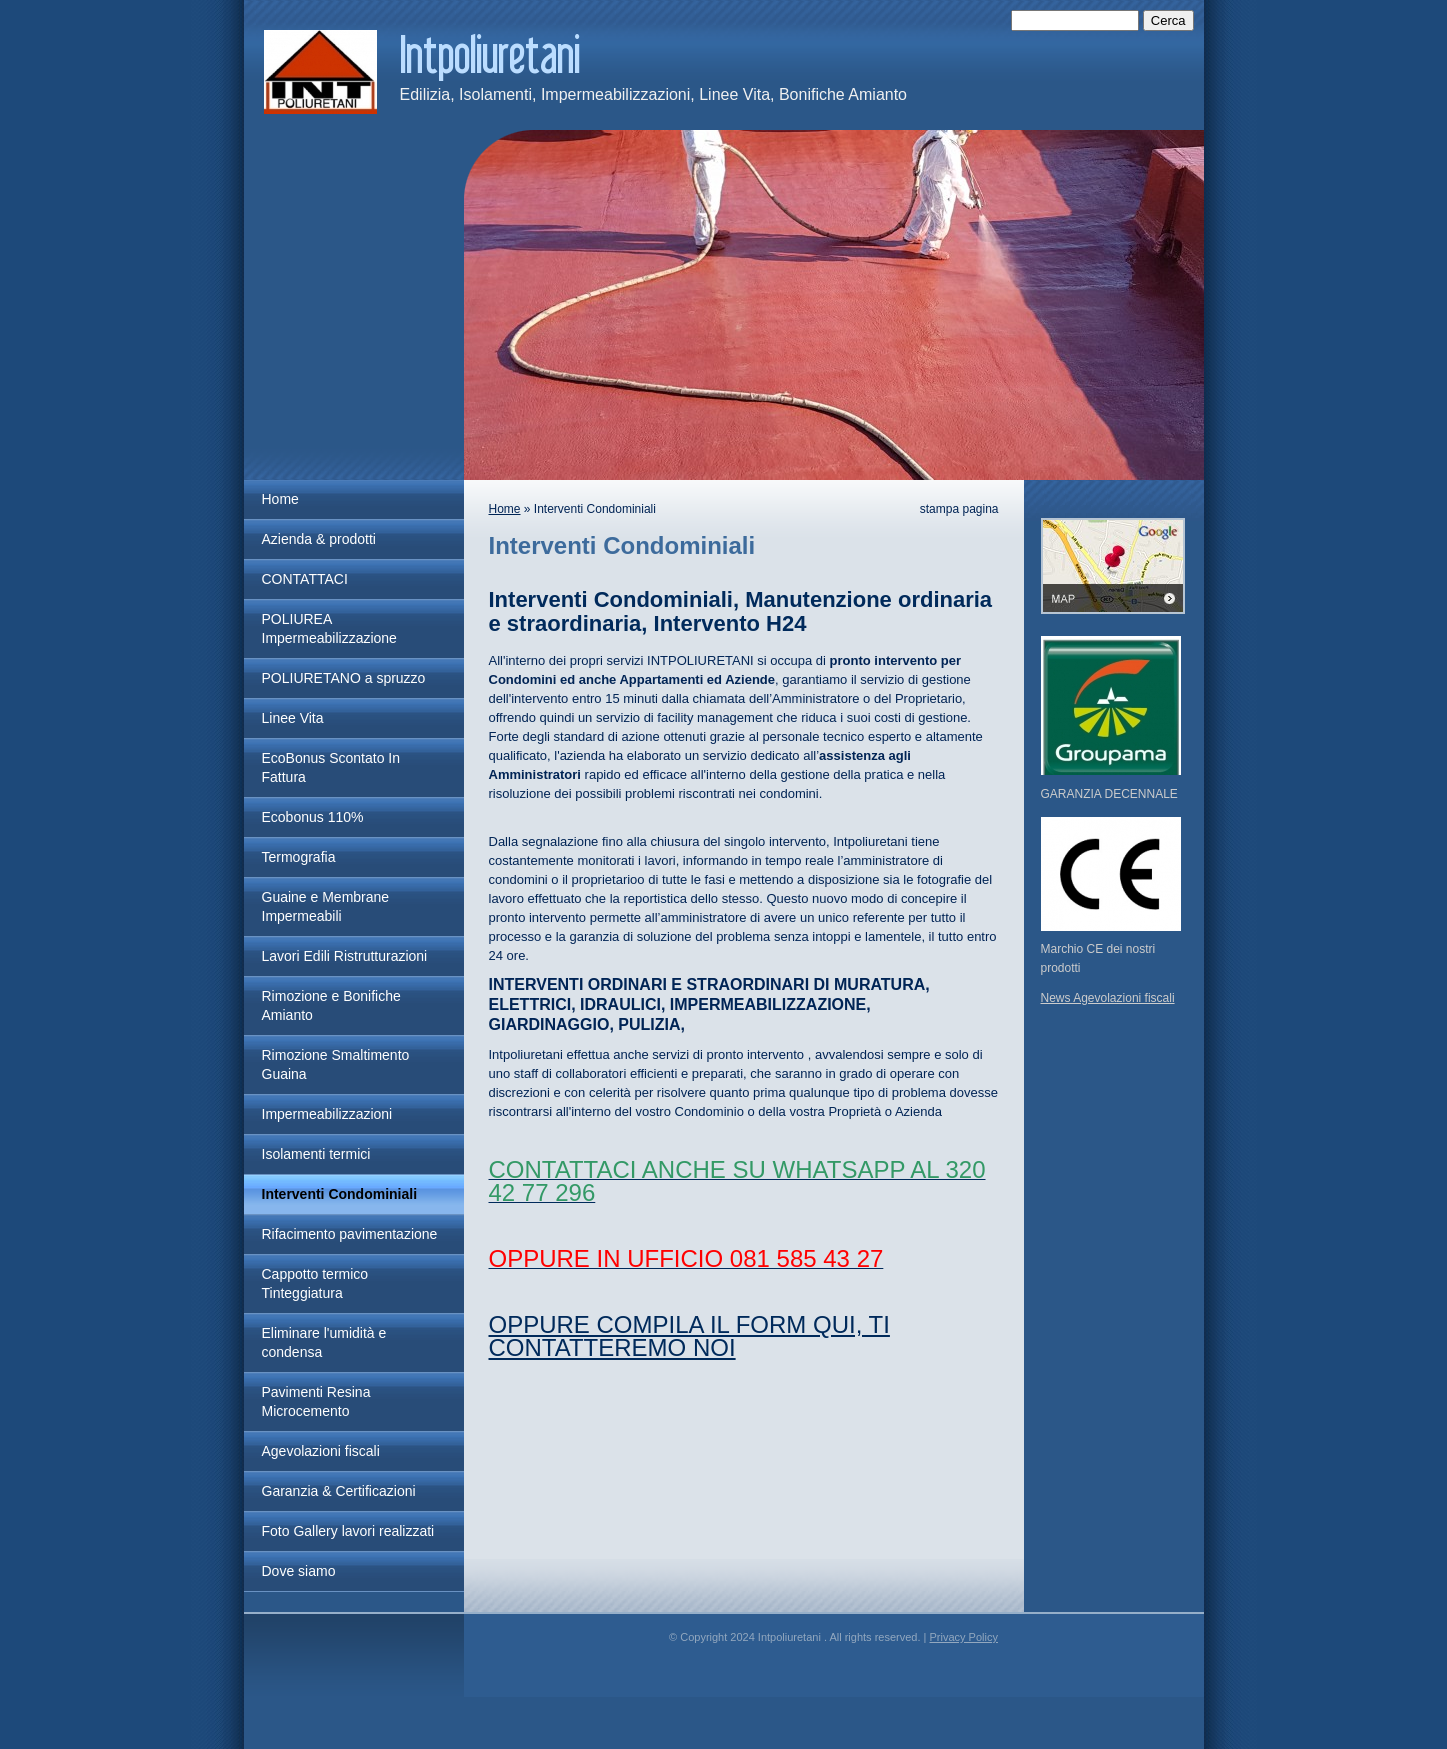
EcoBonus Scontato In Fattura (331, 767)
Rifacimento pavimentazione (350, 1234)
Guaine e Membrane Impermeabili (326, 906)
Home (280, 499)
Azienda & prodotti (319, 539)
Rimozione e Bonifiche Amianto (331, 1005)
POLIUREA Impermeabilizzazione (329, 628)
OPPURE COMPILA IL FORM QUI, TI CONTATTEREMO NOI (689, 1336)
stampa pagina (959, 509)
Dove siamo (299, 1571)
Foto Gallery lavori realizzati (348, 1531)
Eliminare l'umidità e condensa (324, 1342)
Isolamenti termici (316, 1154)
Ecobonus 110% (313, 817)
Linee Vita (293, 718)
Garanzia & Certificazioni (339, 1491)
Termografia (299, 857)
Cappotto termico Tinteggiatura (315, 1283)
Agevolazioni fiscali (321, 1451)
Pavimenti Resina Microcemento (316, 1401)
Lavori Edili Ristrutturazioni (345, 956)
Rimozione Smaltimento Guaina (336, 1064)
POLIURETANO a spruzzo (344, 678)
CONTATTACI (305, 579)
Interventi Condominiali (340, 1194)
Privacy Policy (963, 1637)
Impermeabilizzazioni (327, 1114)
